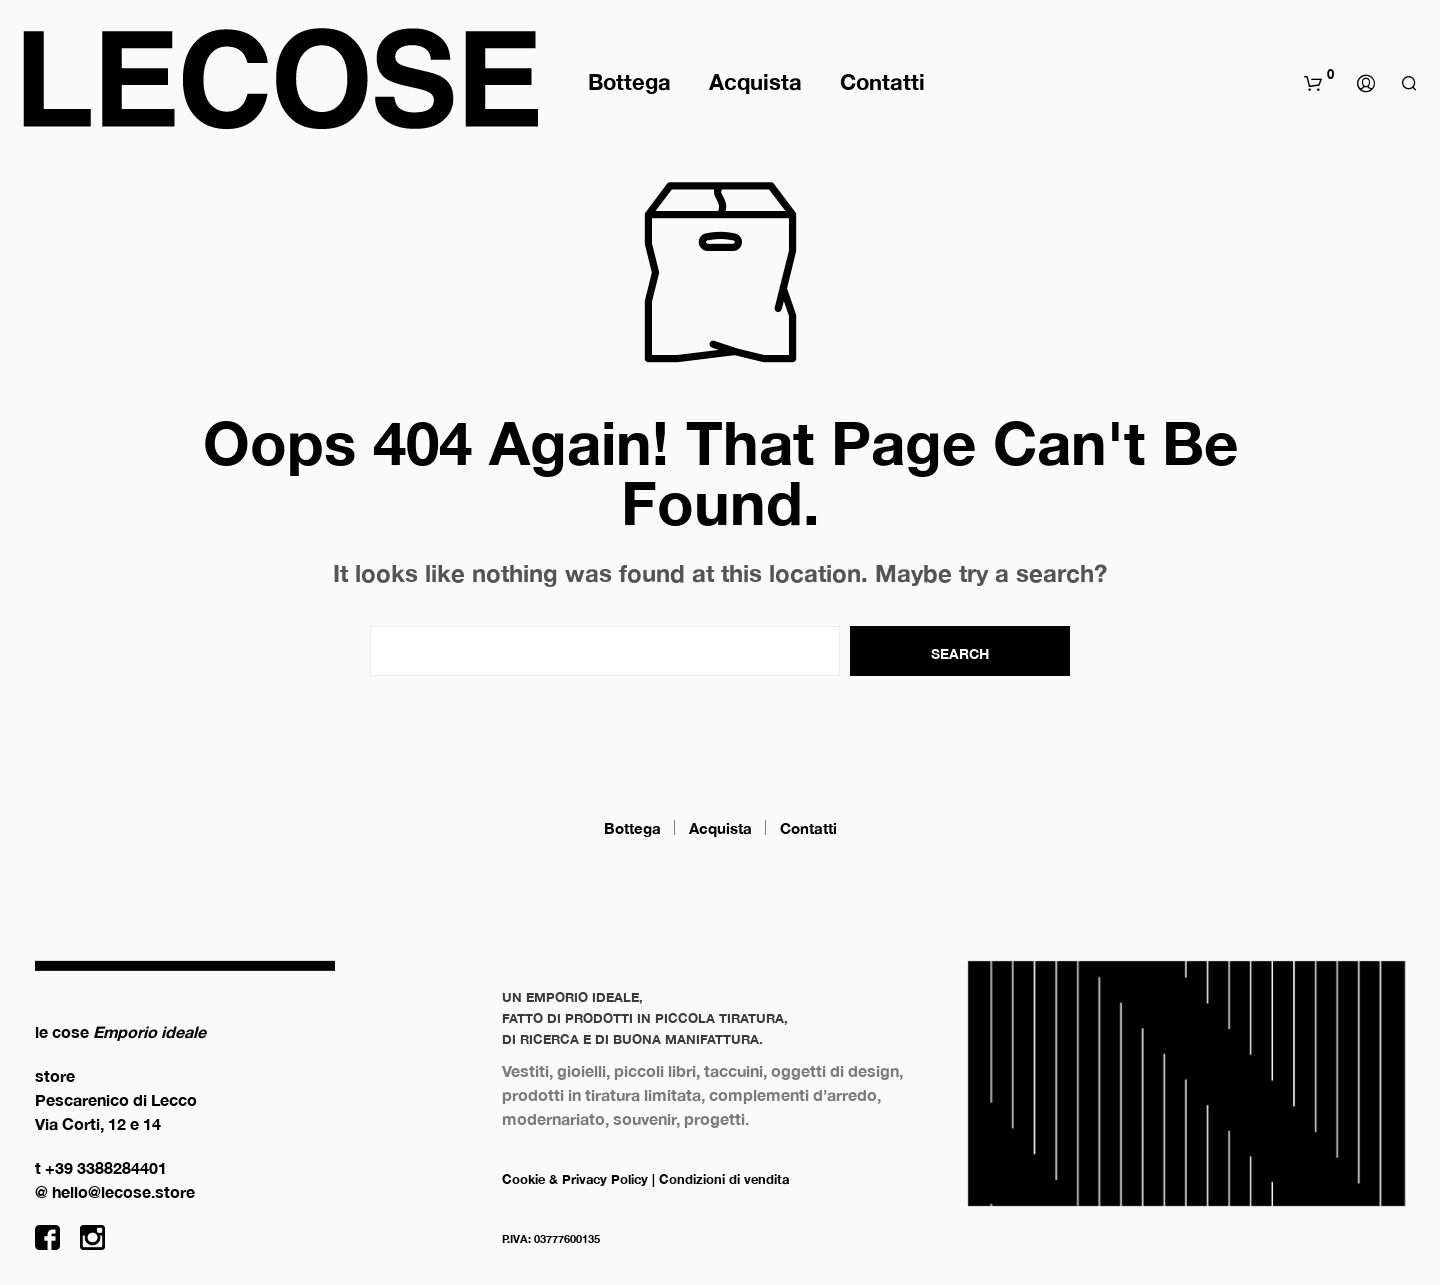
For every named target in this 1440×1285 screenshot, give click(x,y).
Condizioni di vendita (724, 1179)
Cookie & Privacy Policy (575, 1179)
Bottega (629, 82)
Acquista (755, 82)
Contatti (882, 82)
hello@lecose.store (123, 1191)
